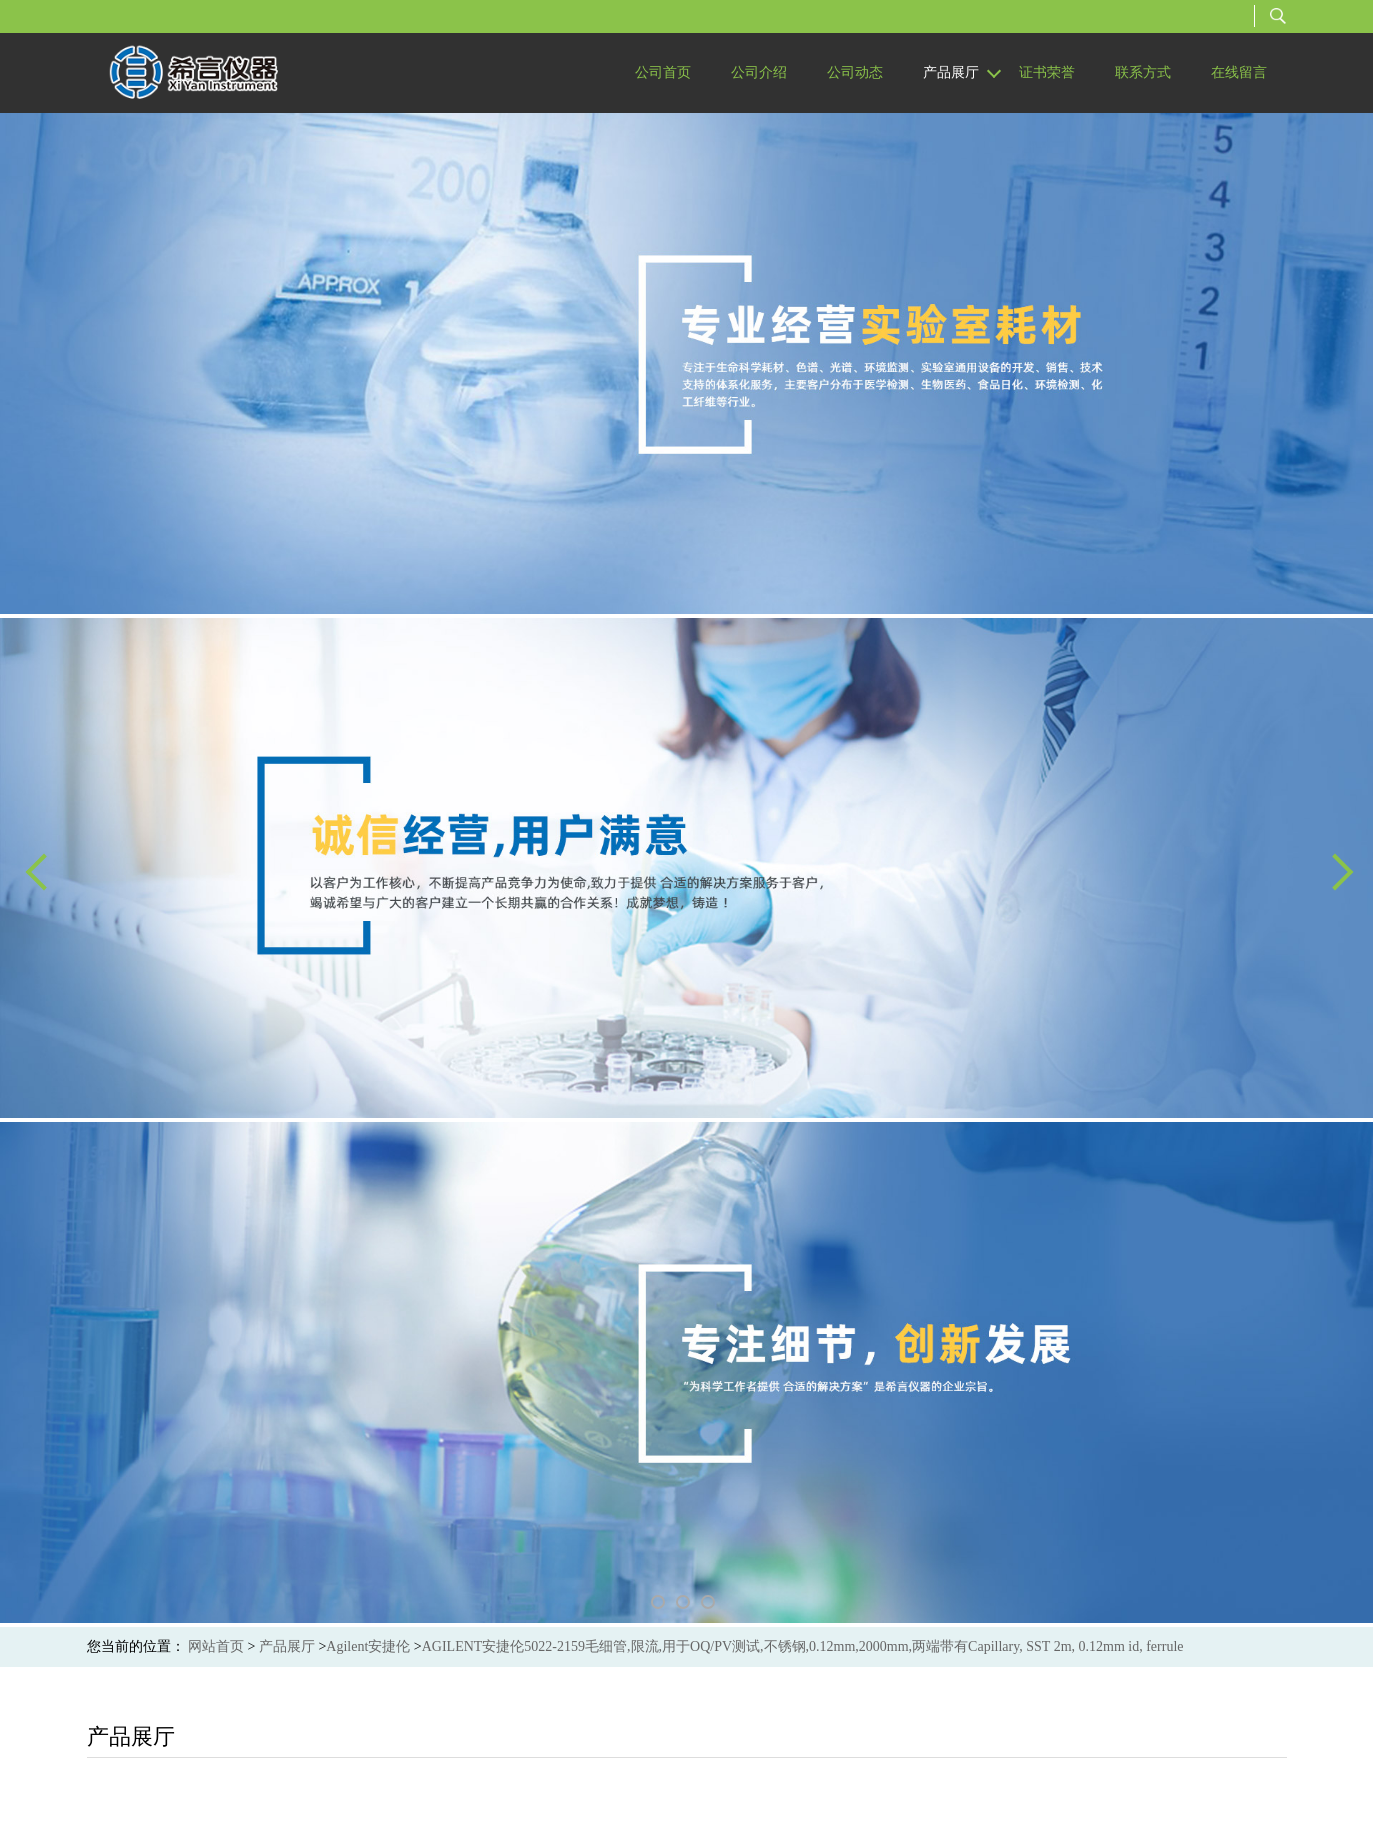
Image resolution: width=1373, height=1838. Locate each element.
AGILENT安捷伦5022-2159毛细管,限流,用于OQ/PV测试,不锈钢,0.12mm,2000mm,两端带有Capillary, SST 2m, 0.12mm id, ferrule (803, 1646)
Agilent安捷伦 (368, 1646)
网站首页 (216, 1646)
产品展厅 (287, 1646)
